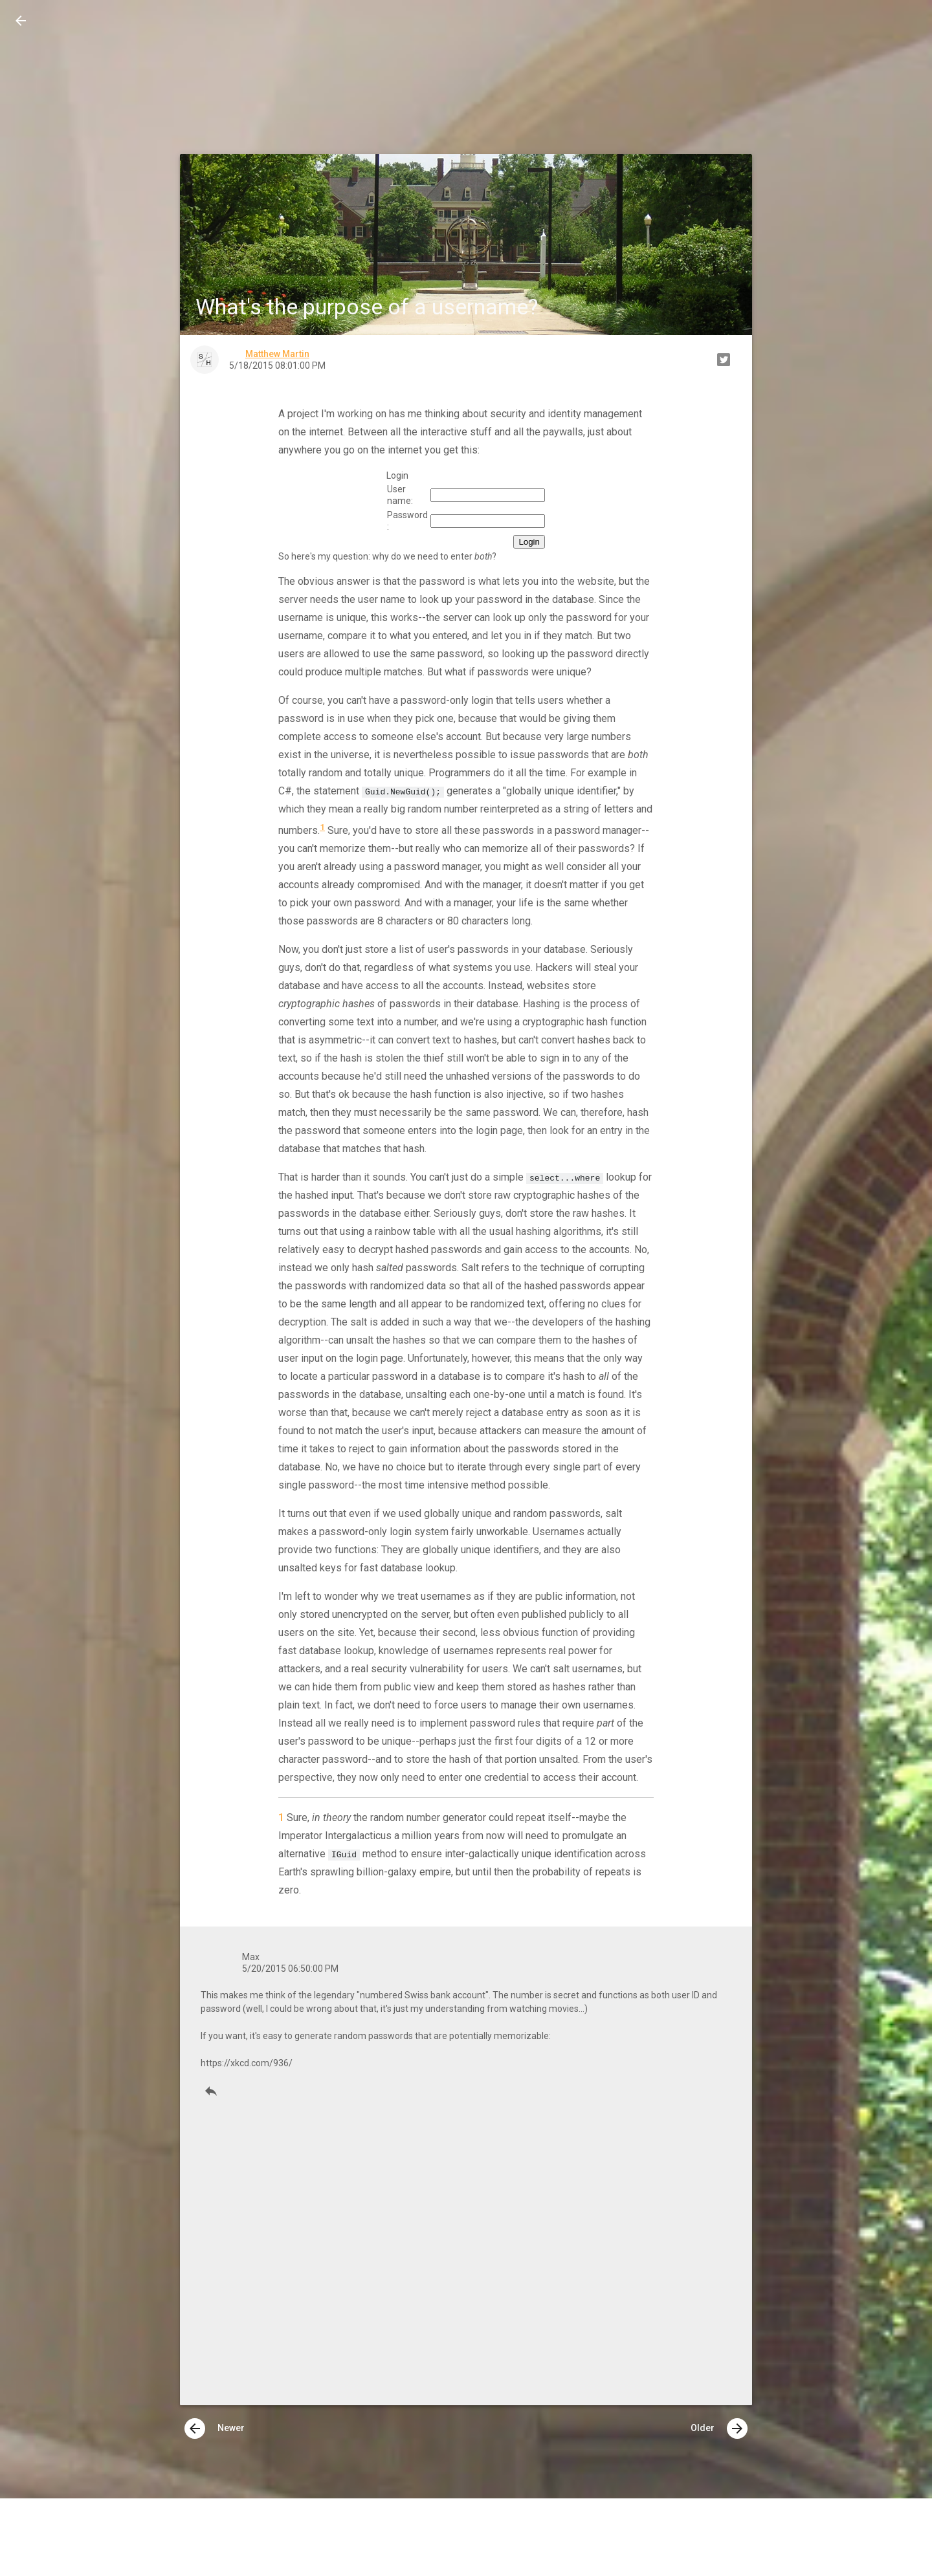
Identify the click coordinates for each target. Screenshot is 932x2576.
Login (529, 542)
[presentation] (194, 2428)
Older (719, 2428)
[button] (20, 20)
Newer (214, 2428)
